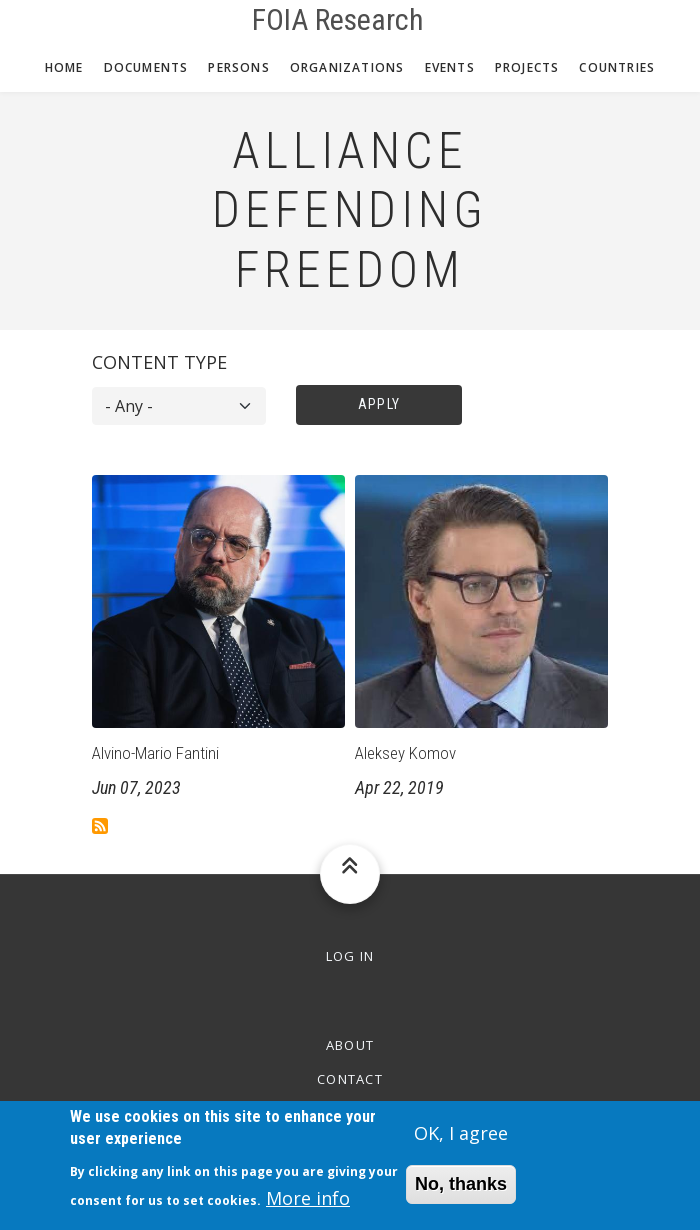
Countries (617, 67)
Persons (238, 67)
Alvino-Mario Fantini (155, 753)
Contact (350, 1079)
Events (450, 67)
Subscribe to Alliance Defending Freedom (100, 826)
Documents (146, 67)
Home (64, 67)
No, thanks (461, 1191)
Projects (527, 67)
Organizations (347, 67)
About (350, 1045)
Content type (159, 362)
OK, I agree (461, 1139)
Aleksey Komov (405, 753)
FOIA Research (338, 20)
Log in (350, 956)
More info (308, 1205)
